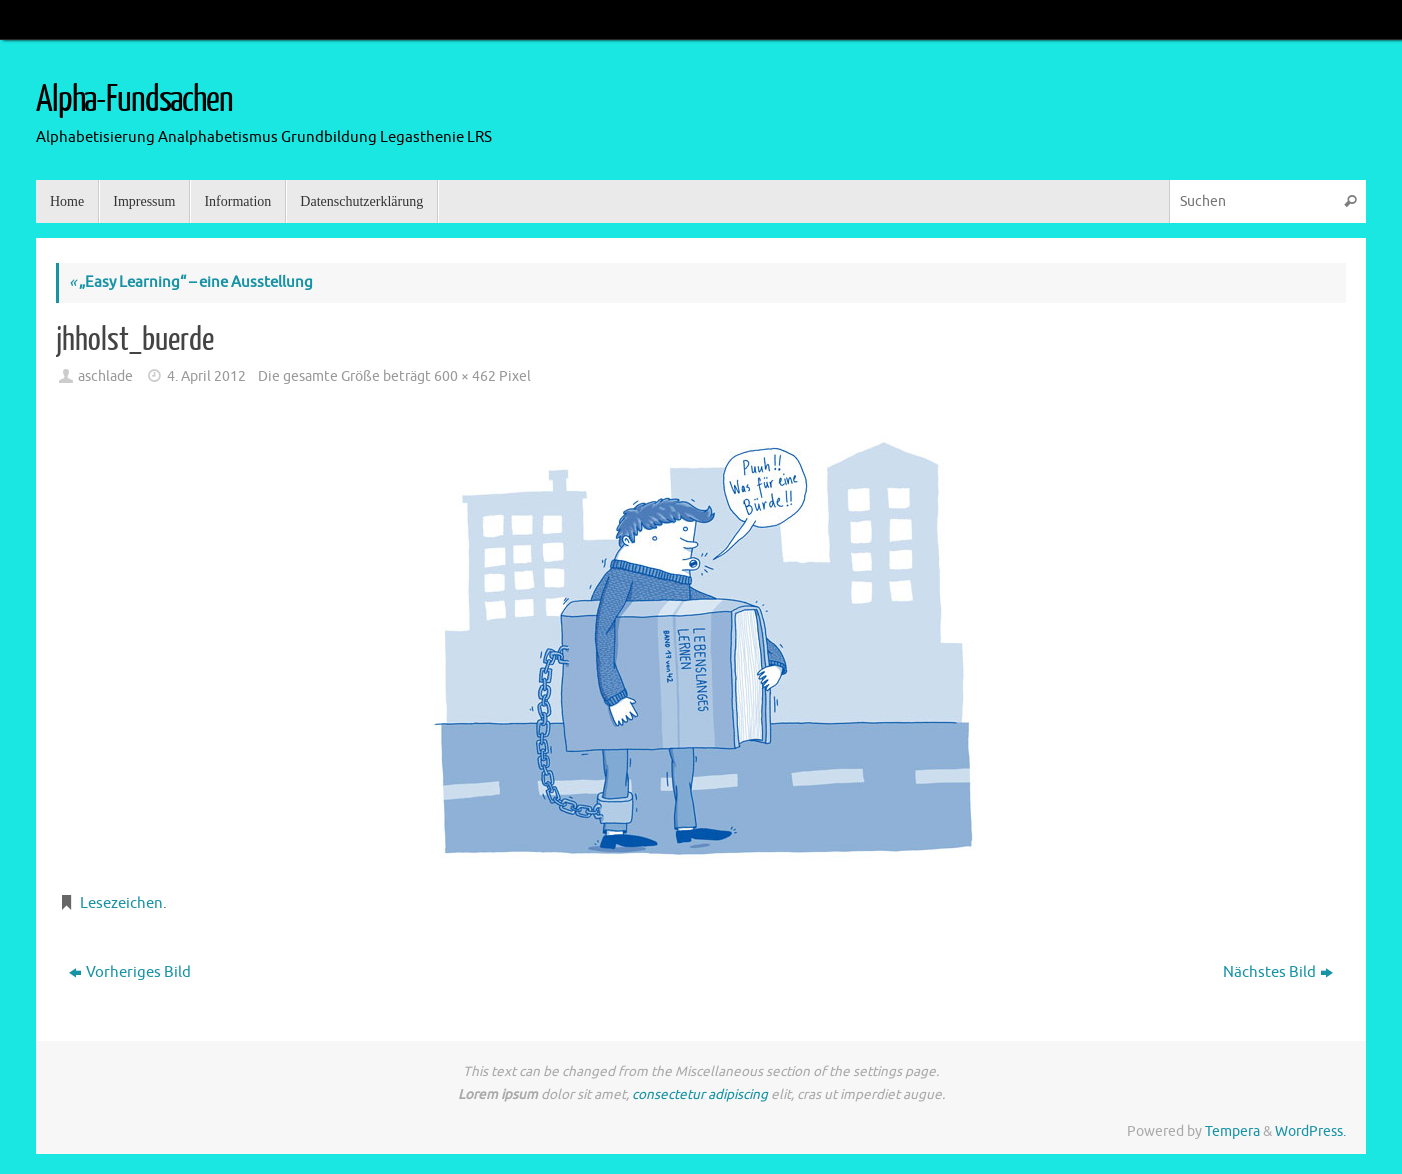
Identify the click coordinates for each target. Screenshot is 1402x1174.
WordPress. (1310, 1131)
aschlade (105, 376)
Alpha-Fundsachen (134, 100)
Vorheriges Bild (130, 972)
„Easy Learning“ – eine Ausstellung (191, 282)
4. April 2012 (206, 376)
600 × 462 (465, 376)
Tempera (1232, 1131)
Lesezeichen (121, 903)
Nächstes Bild (1278, 972)
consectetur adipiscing (700, 1094)
